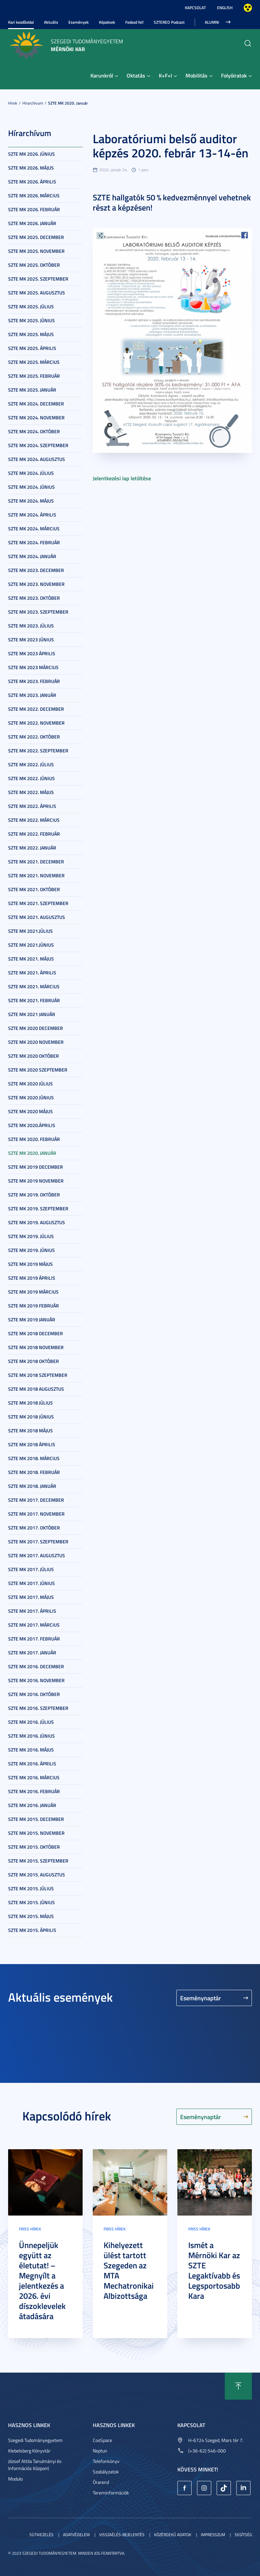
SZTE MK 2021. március (34, 986)
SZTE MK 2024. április (32, 514)
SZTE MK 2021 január (31, 1014)
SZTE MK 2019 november (36, 1180)
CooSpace (102, 2440)
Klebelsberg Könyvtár (29, 2450)
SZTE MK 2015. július (31, 1888)
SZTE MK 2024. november (36, 417)
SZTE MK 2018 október (33, 1361)
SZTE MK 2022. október (34, 736)
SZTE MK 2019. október (34, 1194)
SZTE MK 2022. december (36, 709)
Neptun (100, 2450)
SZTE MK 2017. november (36, 1514)
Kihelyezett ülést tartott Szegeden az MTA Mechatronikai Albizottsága (129, 2270)
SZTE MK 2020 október (33, 1056)
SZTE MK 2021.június (31, 945)
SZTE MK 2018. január (32, 1486)
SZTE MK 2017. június (31, 1583)
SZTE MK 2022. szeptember (38, 750)
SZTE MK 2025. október (34, 265)
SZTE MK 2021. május (31, 958)
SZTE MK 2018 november (36, 1347)
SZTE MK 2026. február (34, 209)
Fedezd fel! (134, 22)
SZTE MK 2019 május (30, 1264)
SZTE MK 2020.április (31, 1125)
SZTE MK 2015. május (31, 1916)
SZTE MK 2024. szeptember (38, 445)
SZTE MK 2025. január (32, 390)
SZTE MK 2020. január (68, 103)
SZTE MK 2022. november (36, 723)
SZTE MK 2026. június (31, 154)
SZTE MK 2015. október (34, 1847)
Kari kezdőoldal (21, 22)
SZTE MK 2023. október (34, 598)
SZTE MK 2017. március (34, 1625)
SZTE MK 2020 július (30, 1083)
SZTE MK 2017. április (32, 1611)
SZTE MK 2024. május (31, 501)
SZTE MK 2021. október (34, 889)
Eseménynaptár (200, 1998)
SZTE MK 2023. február (34, 681)
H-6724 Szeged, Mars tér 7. (215, 2440)
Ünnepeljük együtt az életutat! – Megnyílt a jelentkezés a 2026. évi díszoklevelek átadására (42, 2280)
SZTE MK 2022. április (32, 806)
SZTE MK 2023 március (33, 667)
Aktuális (51, 22)
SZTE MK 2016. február (34, 1791)
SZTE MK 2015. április (32, 1930)
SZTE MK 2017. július (31, 1569)
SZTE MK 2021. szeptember (38, 903)
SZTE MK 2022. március (34, 820)
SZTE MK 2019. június (31, 1250)
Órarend (101, 2482)
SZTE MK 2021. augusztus (36, 917)
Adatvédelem (76, 2534)
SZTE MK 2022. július (31, 764)
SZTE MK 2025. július (31, 306)
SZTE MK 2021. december (36, 861)
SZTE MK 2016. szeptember (38, 1708)
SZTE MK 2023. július (31, 625)
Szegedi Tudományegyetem (35, 2440)
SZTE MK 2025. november (36, 251)
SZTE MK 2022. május (31, 792)
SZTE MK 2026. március (34, 195)
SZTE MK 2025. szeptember (38, 279)
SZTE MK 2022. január (32, 847)
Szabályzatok (106, 2471)
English (225, 7)
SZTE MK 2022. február (34, 834)
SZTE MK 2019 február (33, 1305)
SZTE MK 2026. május (31, 167)
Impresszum (213, 2534)
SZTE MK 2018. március (34, 1458)
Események (78, 22)
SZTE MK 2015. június (31, 1902)
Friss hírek (30, 2229)
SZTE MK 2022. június (31, 778)
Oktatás (136, 75)
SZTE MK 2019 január (31, 1319)
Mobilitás (197, 75)
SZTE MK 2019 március (33, 1292)
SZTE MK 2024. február (34, 542)
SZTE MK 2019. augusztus (36, 1222)
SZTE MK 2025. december (36, 237)
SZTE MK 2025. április (32, 348)
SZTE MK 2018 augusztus (36, 1389)
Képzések (107, 22)
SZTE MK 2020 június (31, 1097)
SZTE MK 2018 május (30, 1430)
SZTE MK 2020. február (34, 1139)
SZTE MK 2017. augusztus (36, 1555)
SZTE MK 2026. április (32, 181)
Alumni (212, 22)
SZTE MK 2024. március (34, 528)
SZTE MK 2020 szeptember (37, 1069)
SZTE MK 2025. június (31, 320)
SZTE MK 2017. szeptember (38, 1541)
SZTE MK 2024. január (32, 556)
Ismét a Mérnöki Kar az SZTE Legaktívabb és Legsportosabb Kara (214, 2270)
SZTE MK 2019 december (35, 1167)
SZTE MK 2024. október (34, 431)
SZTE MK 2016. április (32, 1763)
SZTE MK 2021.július (30, 931)
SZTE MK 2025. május (31, 334)
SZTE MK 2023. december (36, 570)
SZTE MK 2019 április (31, 1278)
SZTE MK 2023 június (31, 639)
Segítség (243, 2534)
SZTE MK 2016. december (36, 1666)
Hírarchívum (32, 103)
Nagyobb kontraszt (248, 8)
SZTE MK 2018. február (34, 1472)
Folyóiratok (234, 75)
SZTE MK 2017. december (36, 1500)
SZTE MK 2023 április (31, 653)
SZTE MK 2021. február (34, 1000)
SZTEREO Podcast (169, 22)
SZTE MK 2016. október (34, 1694)
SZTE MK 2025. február (34, 376)
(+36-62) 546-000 (207, 2450)
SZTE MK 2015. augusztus (36, 1874)
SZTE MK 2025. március (34, 362)
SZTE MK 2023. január (32, 695)
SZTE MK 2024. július (31, 473)
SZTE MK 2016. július (31, 1722)
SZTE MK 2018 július (30, 1403)
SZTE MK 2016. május (31, 1749)
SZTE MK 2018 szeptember (37, 1375)
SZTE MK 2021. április (32, 972)
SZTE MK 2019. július (31, 1236)
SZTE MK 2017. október (34, 1527)
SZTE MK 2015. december (36, 1819)
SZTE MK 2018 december (35, 1333)
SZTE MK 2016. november (36, 1680)
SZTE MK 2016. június (31, 1736)
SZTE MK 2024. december (36, 403)
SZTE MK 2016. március (34, 1777)
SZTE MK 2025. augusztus (36, 292)
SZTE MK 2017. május (31, 1597)
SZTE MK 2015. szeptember (38, 1860)
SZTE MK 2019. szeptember (38, 1208)
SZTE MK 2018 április (31, 1444)
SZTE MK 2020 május (30, 1111)
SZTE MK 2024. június (31, 487)
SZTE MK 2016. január (32, 1805)
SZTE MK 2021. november (36, 875)
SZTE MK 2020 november (36, 1042)
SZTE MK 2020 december (35, 1028)
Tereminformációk (111, 2492)
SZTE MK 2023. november (36, 584)
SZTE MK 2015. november (36, 1833)
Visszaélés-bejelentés (122, 2534)
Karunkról (101, 75)
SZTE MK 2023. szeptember (38, 612)
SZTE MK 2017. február (34, 1638)
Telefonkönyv (106, 2461)
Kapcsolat (195, 7)
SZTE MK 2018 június (31, 1416)
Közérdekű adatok (172, 2534)
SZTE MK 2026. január (32, 223)
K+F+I (165, 75)
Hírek (12, 103)
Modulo (15, 2478)
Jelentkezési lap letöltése (122, 478)
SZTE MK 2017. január (32, 1652)
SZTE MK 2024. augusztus (36, 459)
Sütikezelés (41, 2534)
